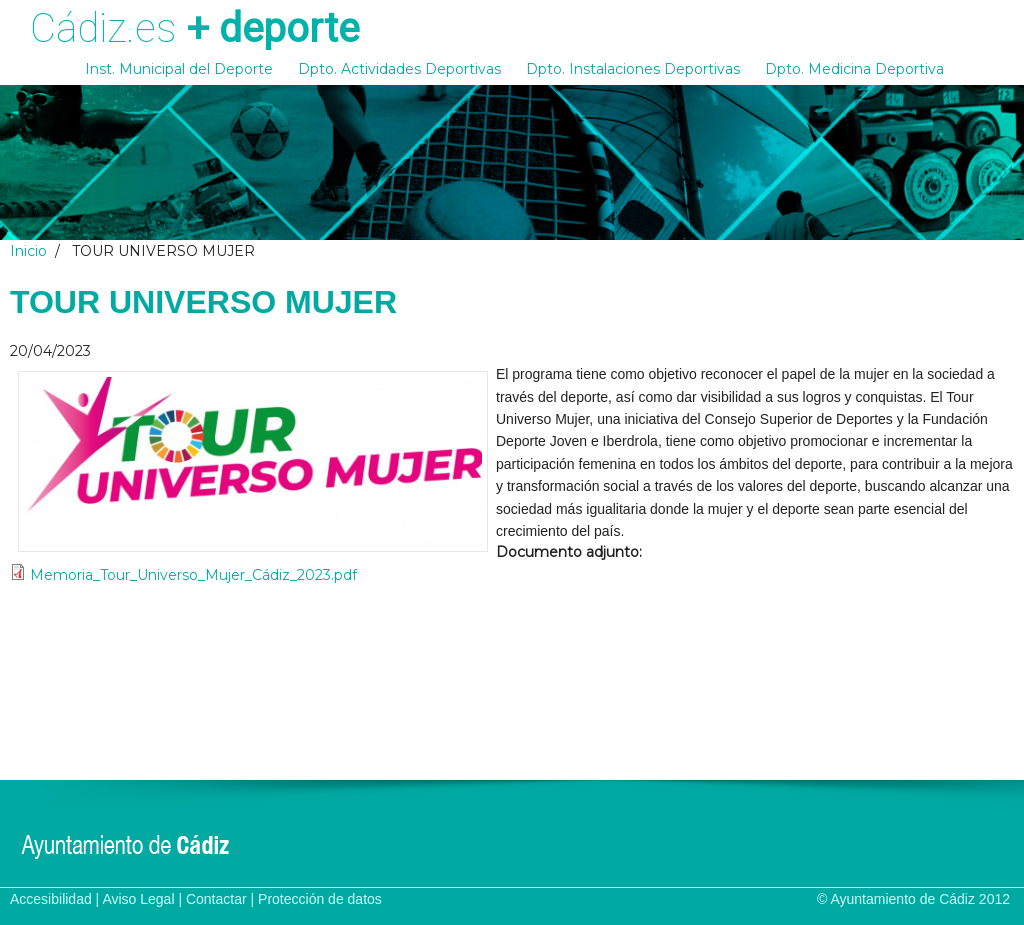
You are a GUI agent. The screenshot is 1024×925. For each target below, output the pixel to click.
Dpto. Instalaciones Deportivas (633, 69)
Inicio (28, 251)
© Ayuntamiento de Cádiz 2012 (913, 899)
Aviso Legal (138, 899)
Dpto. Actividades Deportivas (399, 69)
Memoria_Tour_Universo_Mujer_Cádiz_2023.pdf (193, 575)
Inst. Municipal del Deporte (179, 69)
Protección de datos (320, 899)
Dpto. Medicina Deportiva (854, 69)
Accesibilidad (51, 899)
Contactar (216, 899)
